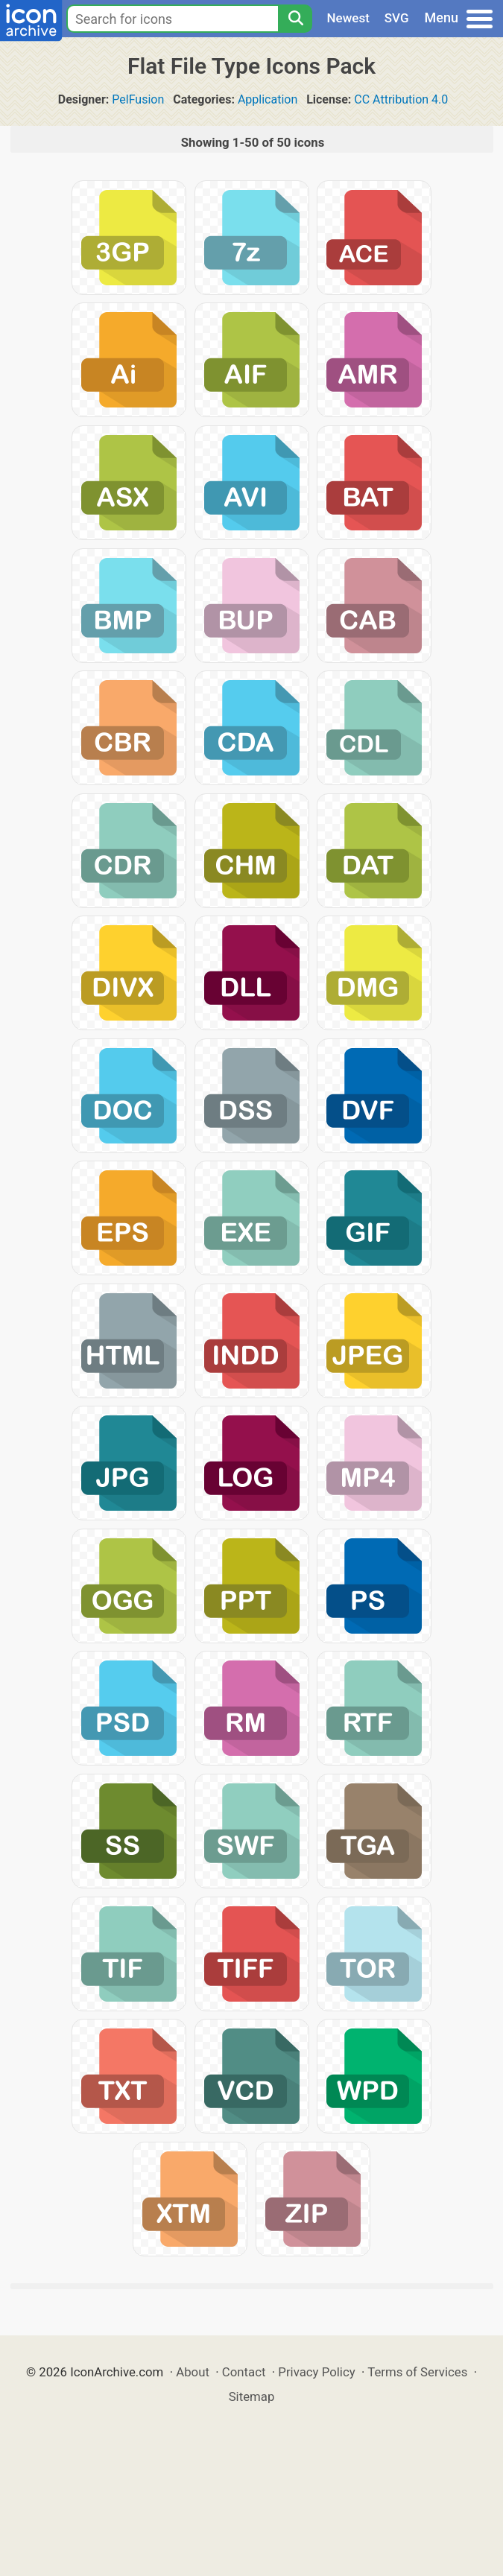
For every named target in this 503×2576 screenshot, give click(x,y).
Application (267, 99)
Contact (244, 2371)
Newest (348, 17)
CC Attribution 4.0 (401, 99)
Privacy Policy (316, 2371)
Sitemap (252, 2396)
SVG (397, 17)
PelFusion (138, 99)
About (192, 2371)
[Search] (295, 18)
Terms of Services (417, 2371)
